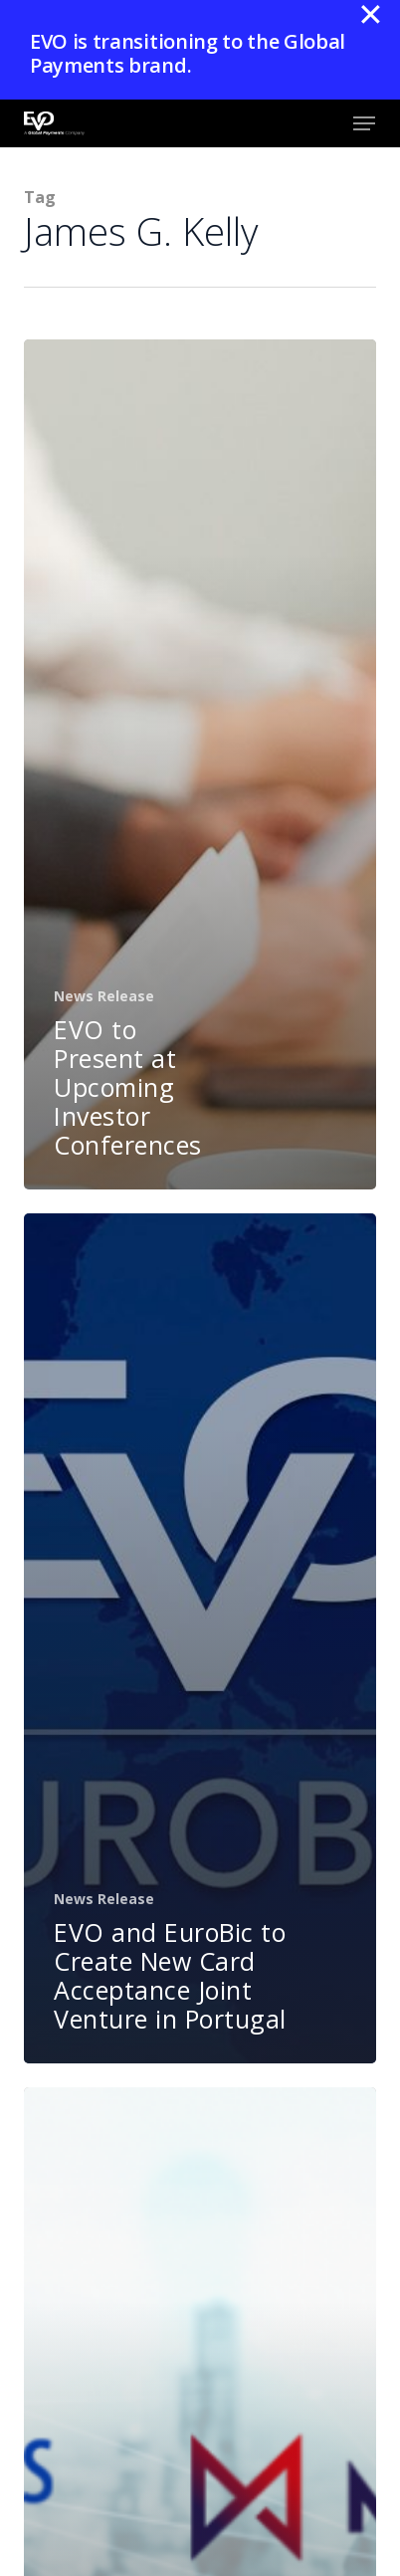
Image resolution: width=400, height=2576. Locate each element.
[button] (364, 123)
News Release (104, 995)
